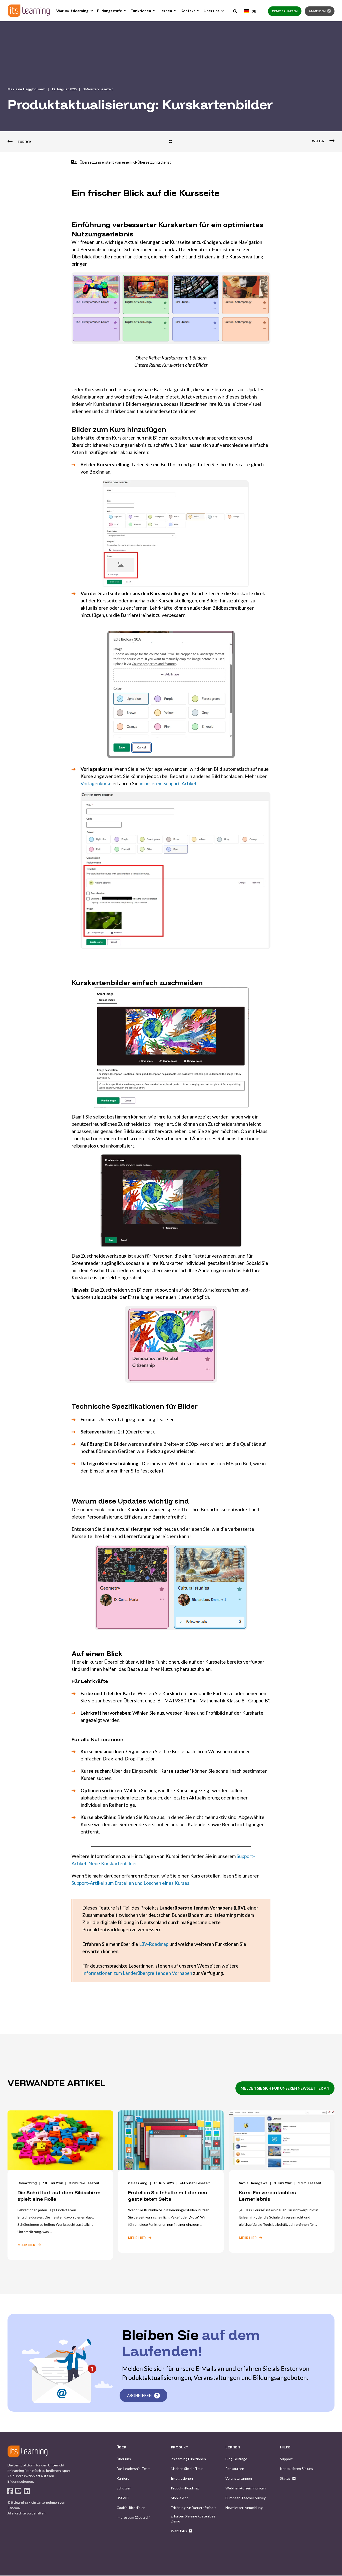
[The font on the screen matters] (60, 2185)
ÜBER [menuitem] (121, 2447)
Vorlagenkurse (96, 783)
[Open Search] (235, 11)
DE (250, 11)
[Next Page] (323, 141)
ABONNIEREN (144, 2395)
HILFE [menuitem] (285, 2447)
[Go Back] (170, 142)
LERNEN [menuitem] (232, 2447)
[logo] (28, 2451)
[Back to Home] (29, 10)
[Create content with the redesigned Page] (171, 2185)
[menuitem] (91, 10)
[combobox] (250, 11)
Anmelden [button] (317, 11)
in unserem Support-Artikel (168, 783)
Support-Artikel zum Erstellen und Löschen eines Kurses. (131, 1883)
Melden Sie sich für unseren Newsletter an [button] (285, 2088)
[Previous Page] (20, 142)
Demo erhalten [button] (284, 11)
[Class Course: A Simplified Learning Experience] (281, 2185)
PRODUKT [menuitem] (179, 2447)
